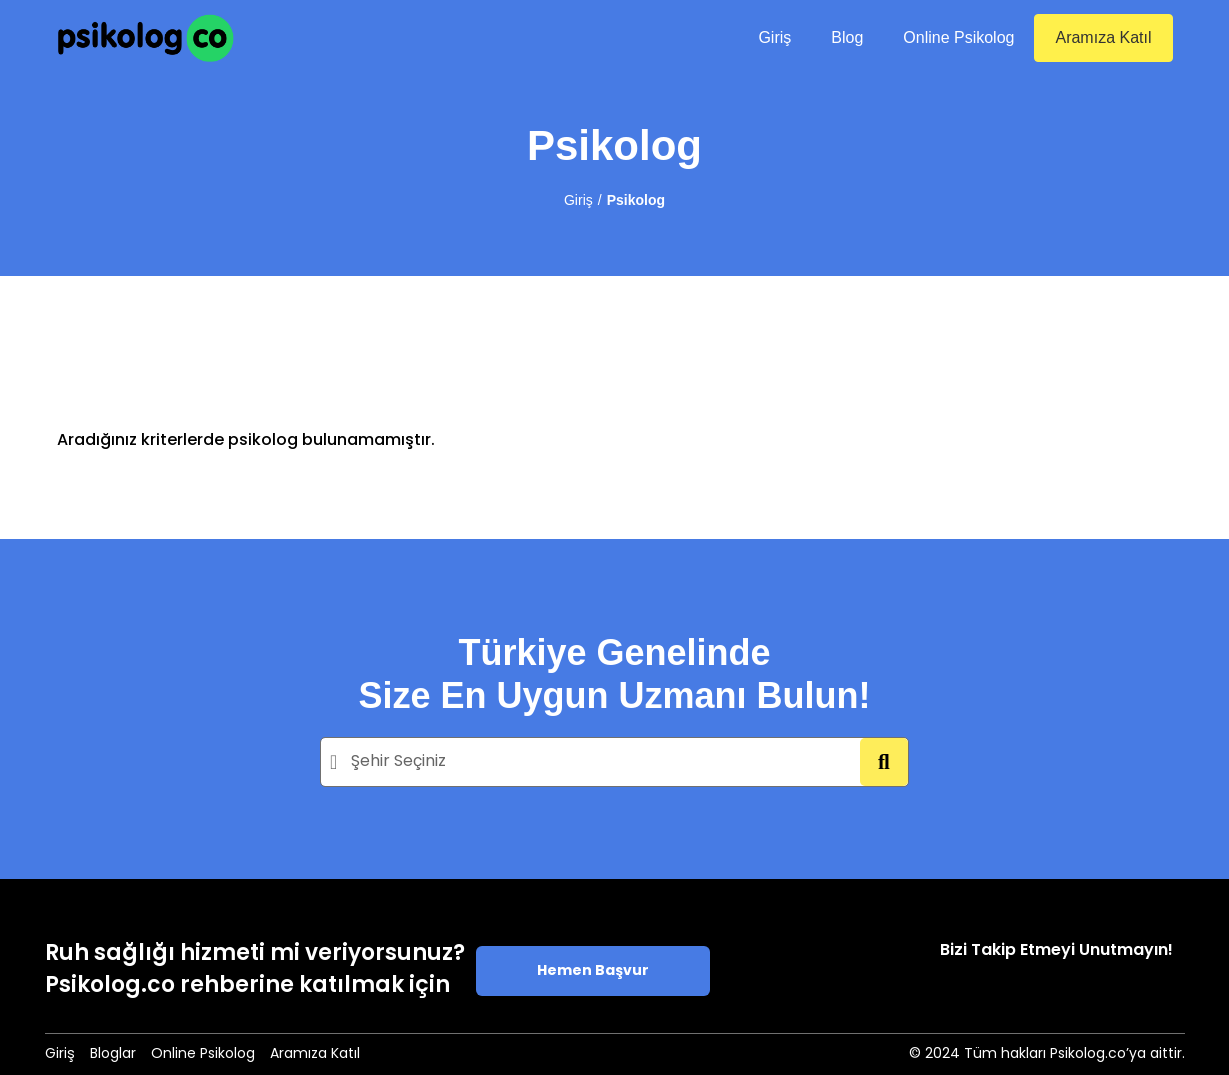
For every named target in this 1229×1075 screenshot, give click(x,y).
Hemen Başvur (593, 971)
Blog (847, 37)
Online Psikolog (958, 37)
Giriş (774, 37)
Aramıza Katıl (1103, 37)
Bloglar (113, 1054)
